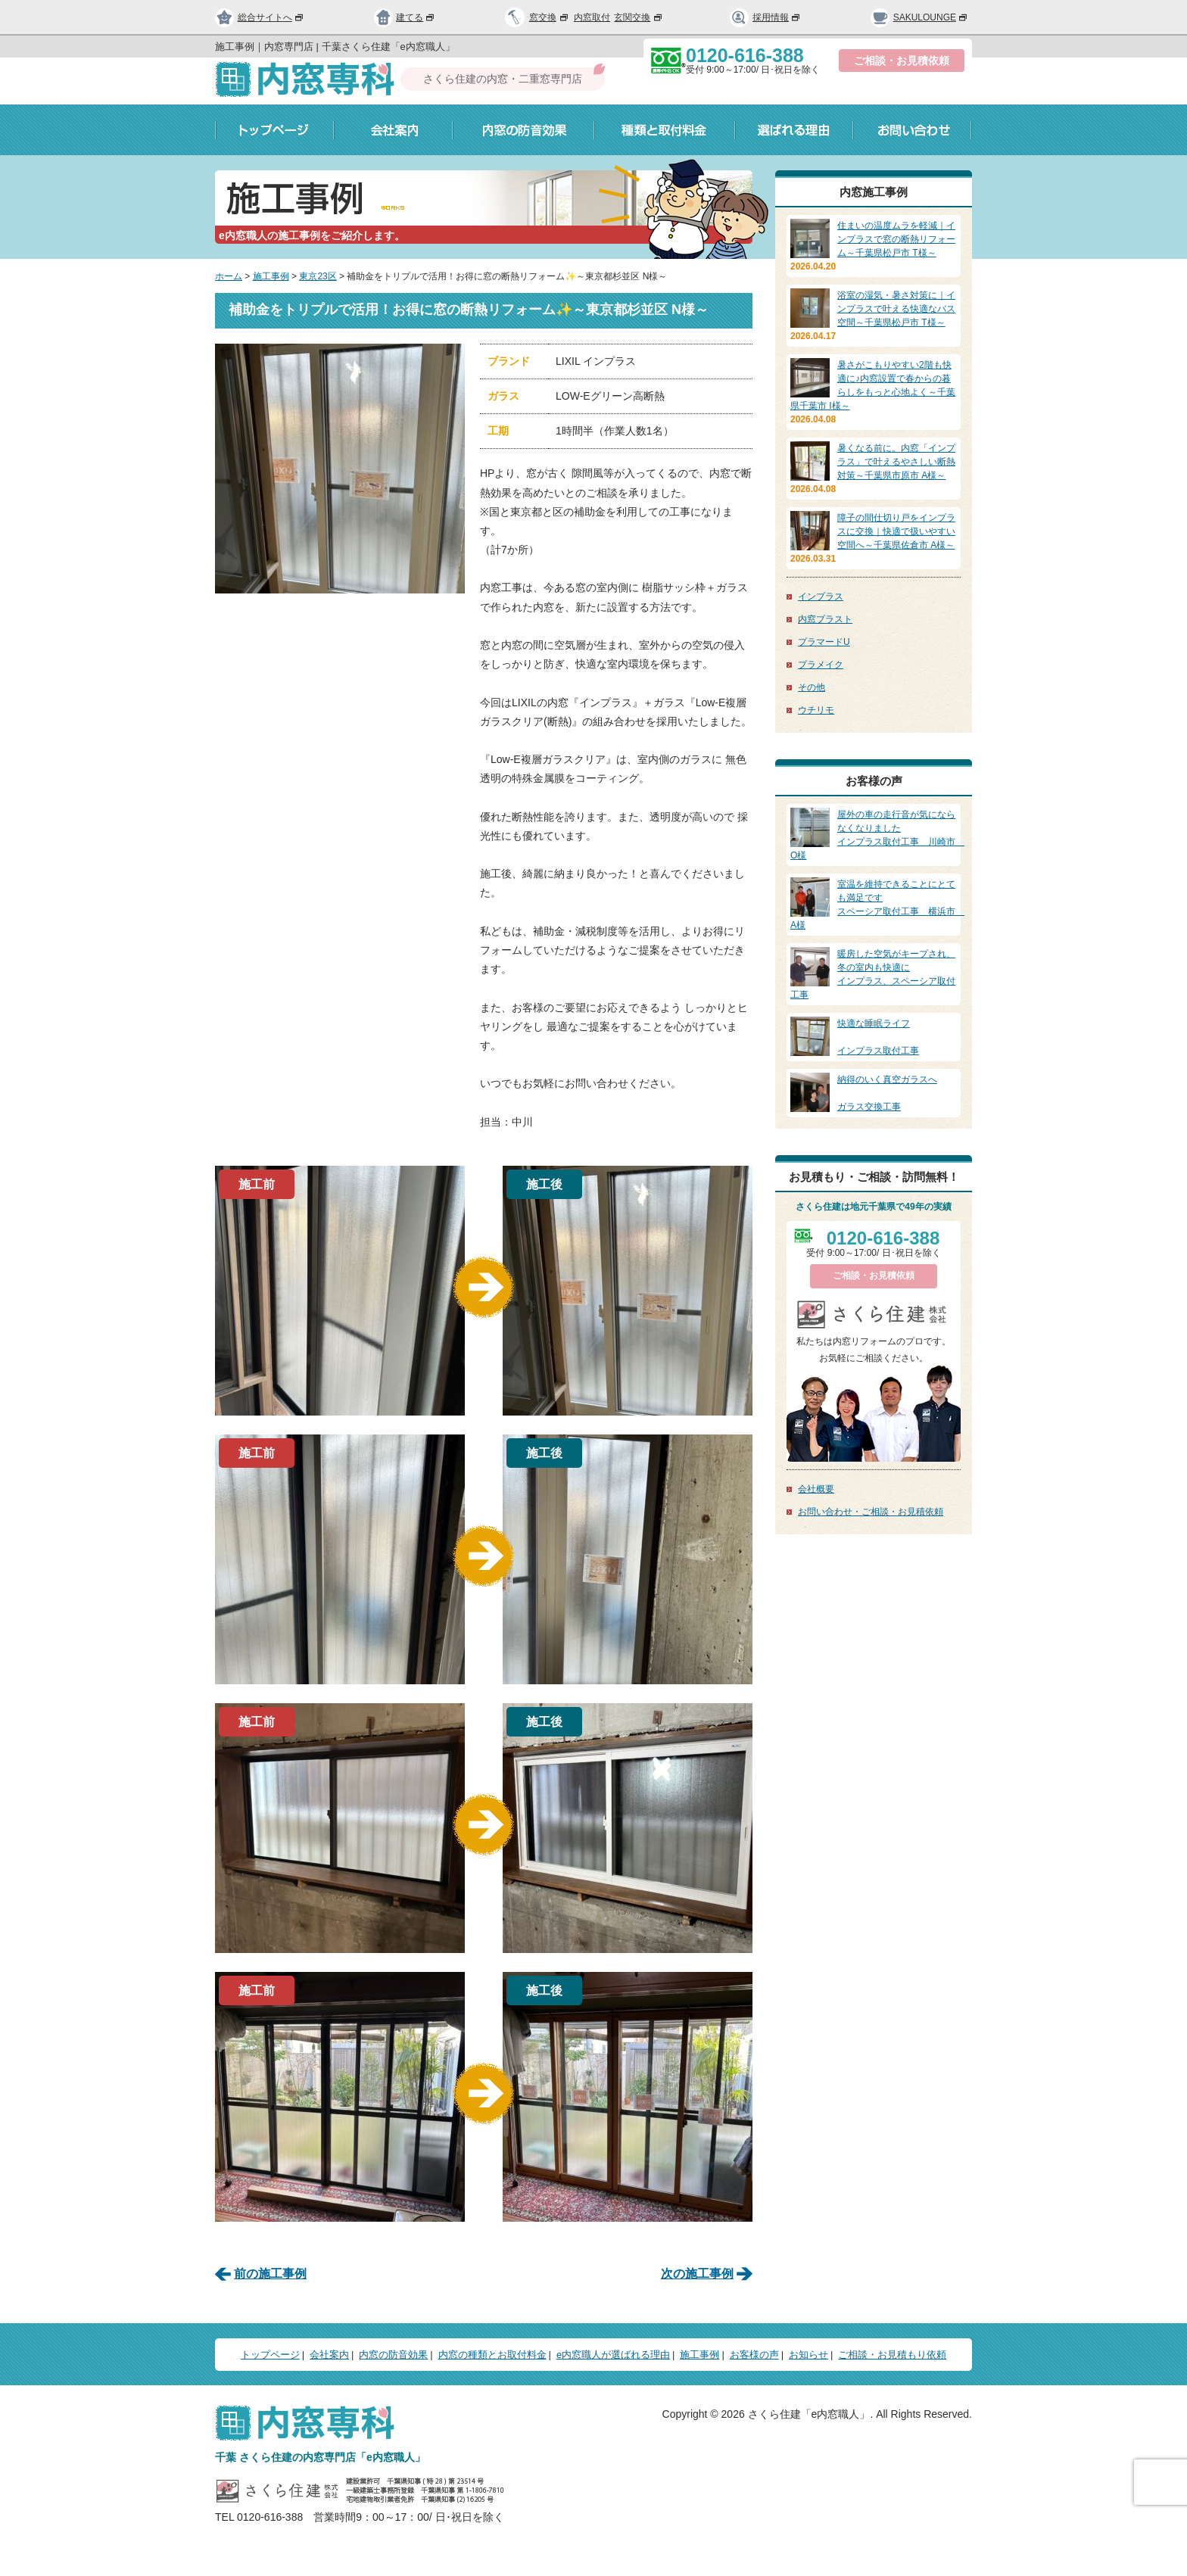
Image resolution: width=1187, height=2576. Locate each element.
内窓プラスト (825, 619)
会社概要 (816, 1489)
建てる (405, 17)
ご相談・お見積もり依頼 (892, 2354)
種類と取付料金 (664, 129)
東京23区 (317, 276)
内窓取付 (592, 17)
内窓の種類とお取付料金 (492, 2354)
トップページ (274, 129)
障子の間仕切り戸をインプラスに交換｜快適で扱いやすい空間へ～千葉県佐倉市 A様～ (896, 531)
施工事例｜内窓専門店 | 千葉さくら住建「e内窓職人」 (335, 46)
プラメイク (820, 664)
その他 (811, 687)
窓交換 (549, 17)
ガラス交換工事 (873, 1092)
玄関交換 (639, 17)
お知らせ (808, 2354)
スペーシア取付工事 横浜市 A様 (877, 903)
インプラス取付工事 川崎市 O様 (877, 834)
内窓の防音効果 (523, 129)
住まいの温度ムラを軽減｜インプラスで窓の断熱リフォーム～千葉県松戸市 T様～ (896, 239)
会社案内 (393, 129)
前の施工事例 (270, 2273)
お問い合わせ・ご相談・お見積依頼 (870, 1511)
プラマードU (824, 642)
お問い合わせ (912, 129)
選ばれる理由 (794, 129)
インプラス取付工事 (873, 1036)
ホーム (228, 276)
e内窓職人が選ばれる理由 (613, 2354)
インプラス (820, 596)
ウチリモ (816, 710)
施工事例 (271, 276)
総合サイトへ (259, 17)
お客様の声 (754, 2354)
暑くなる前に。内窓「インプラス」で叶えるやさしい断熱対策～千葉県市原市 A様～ (896, 462)
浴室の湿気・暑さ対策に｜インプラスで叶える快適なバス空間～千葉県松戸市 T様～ (896, 309)
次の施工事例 (697, 2273)
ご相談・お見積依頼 (901, 61)
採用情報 (765, 17)
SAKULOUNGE (919, 17)
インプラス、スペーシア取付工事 (873, 973)
